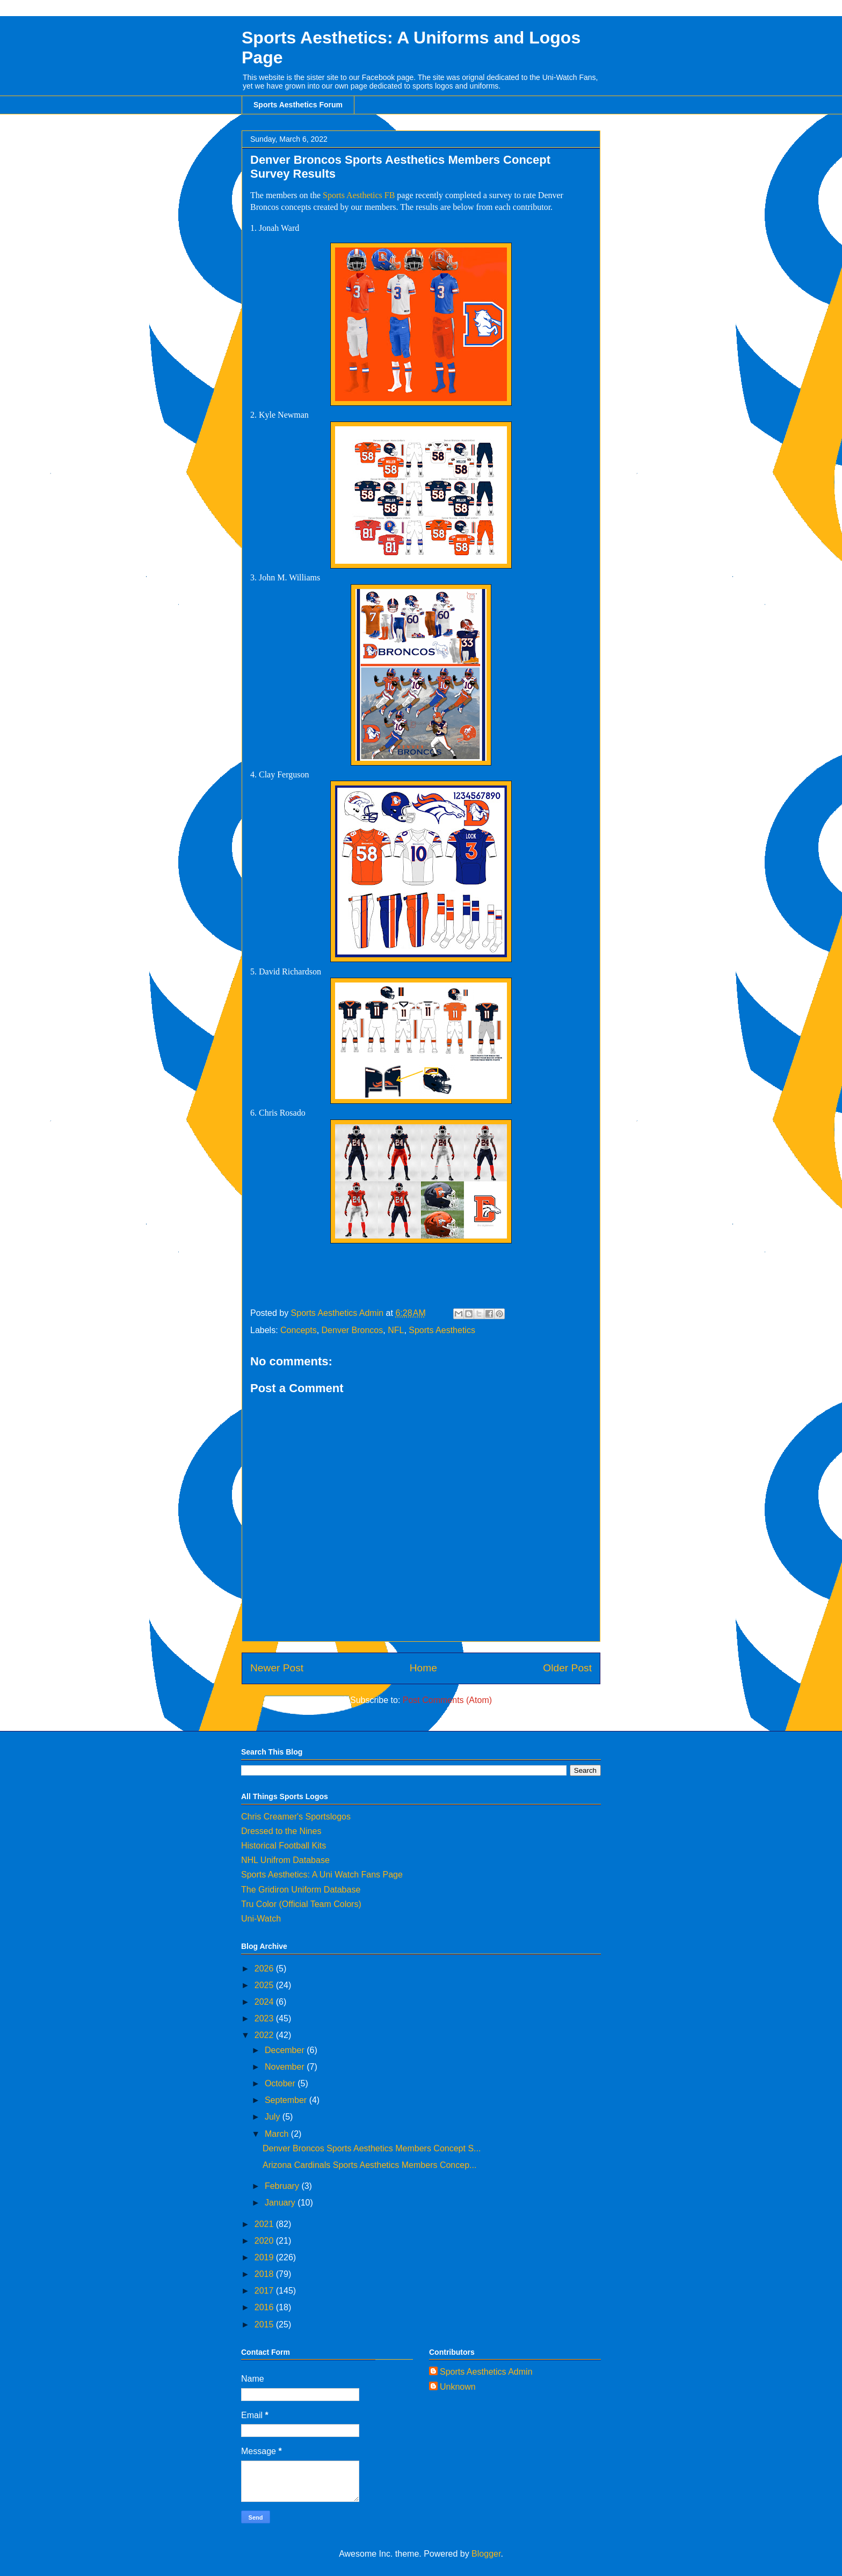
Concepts (298, 1330)
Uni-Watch (261, 1918)
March (278, 2133)
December (286, 2050)
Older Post (567, 1667)
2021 (265, 2224)
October (281, 2083)
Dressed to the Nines (281, 1831)
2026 (265, 1968)
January (281, 2202)
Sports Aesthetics (442, 1330)
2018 (265, 2274)
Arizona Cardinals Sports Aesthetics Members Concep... (369, 2165)
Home (423, 1667)
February (283, 2186)
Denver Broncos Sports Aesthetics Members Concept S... (372, 2148)
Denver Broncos (352, 1330)
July (273, 2116)
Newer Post (276, 1667)
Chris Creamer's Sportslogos (296, 1816)
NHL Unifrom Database (285, 1860)
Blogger (485, 2553)
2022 (265, 2035)
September (287, 2100)
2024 (265, 2001)
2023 (265, 2018)
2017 (265, 2290)
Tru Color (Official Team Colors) (301, 1904)
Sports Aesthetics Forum (298, 104)
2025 (265, 1985)
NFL (396, 1330)
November (286, 2066)
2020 (265, 2240)
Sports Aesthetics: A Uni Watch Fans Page (322, 1874)
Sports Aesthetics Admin (486, 2371)
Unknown (458, 2386)
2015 (265, 2324)
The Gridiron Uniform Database (300, 1889)
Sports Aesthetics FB (359, 195)
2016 (265, 2307)
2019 (265, 2257)
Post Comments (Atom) (447, 1700)
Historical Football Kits (283, 1845)
